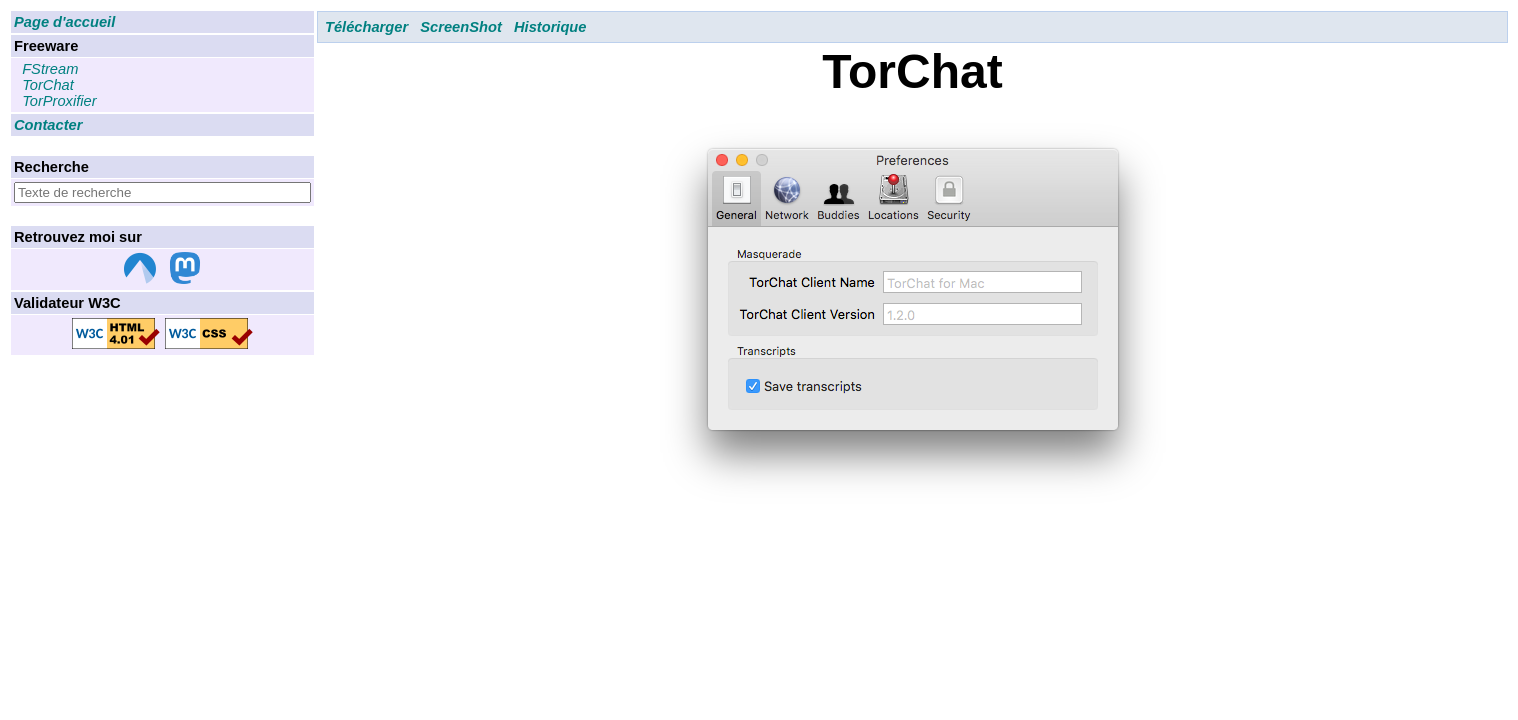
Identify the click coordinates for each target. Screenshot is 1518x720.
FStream (50, 69)
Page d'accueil (64, 22)
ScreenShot (460, 27)
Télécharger (366, 27)
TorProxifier (59, 101)
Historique (550, 27)
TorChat (48, 85)
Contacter (48, 125)
